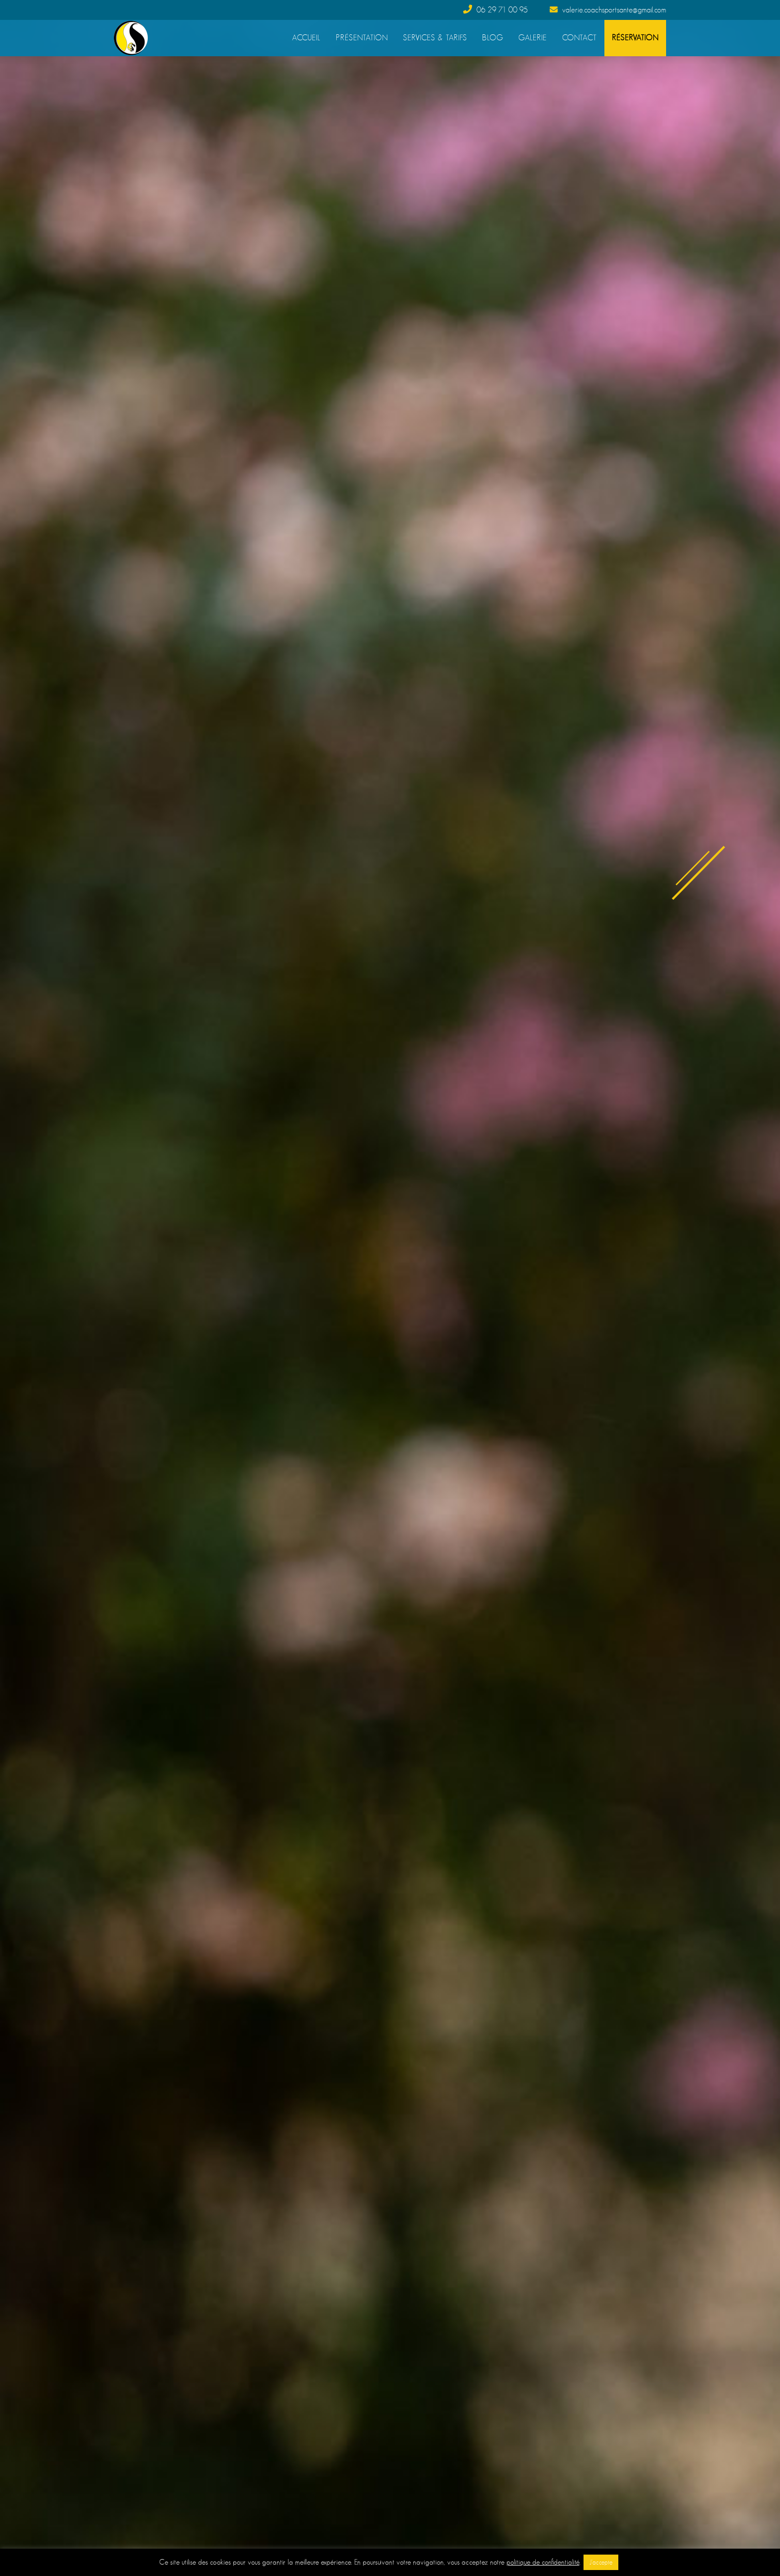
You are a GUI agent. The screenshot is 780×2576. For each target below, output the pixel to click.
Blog (492, 37)
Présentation (362, 37)
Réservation (635, 37)
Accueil (306, 37)
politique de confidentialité (543, 2562)
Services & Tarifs (435, 37)
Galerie (532, 37)
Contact (579, 37)
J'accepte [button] (600, 2562)
